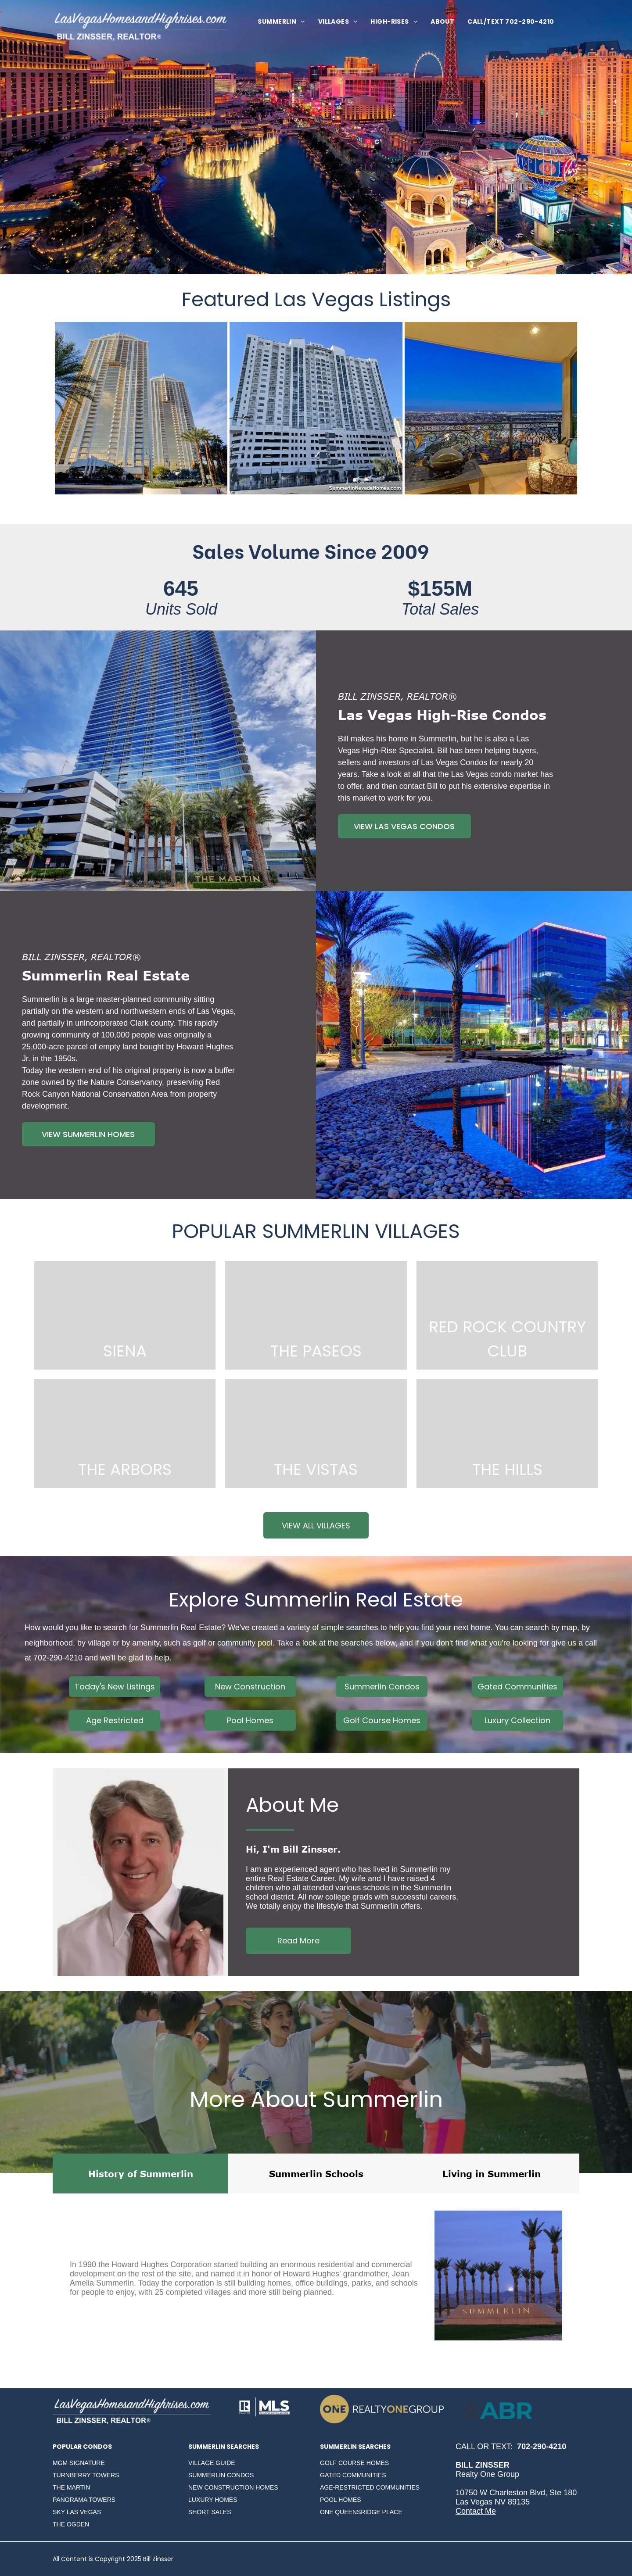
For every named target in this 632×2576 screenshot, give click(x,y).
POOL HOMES (340, 2499)
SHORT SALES (209, 2511)
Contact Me (476, 2511)
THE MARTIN (71, 2487)
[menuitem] (281, 22)
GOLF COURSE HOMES (354, 2462)
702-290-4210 (58, 1657)
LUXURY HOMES (212, 2499)
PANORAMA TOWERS (84, 2499)
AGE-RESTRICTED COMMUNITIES (370, 2487)
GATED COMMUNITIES (353, 2475)
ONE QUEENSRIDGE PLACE (361, 2511)
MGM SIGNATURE (79, 2462)
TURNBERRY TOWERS (86, 2475)
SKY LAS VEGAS (77, 2511)
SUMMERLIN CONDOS (221, 2475)
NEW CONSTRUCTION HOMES (233, 2487)
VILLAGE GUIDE (211, 2462)
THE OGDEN (71, 2524)
